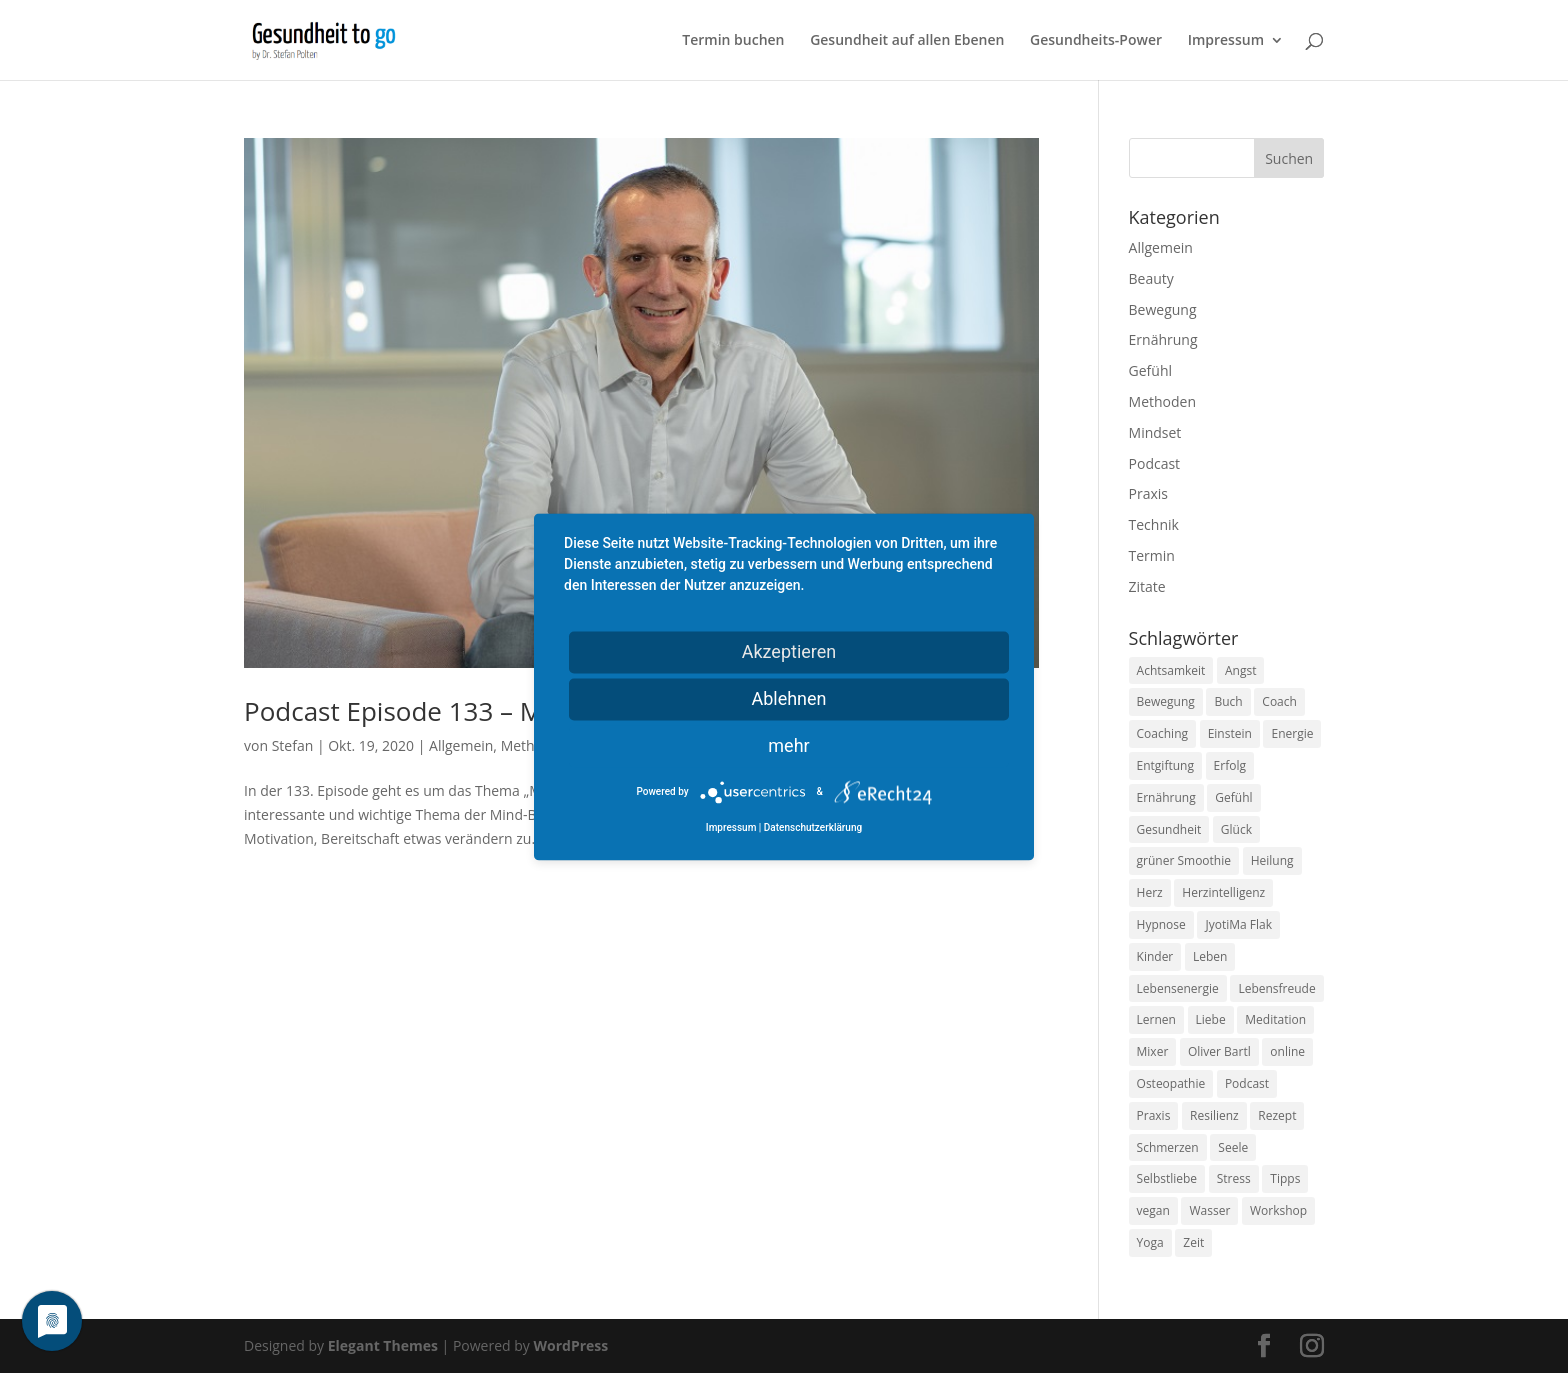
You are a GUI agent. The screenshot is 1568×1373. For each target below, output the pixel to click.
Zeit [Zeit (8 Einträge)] (1193, 1242)
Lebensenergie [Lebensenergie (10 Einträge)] (1178, 988)
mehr (788, 745)
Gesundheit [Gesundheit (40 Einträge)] (1169, 829)
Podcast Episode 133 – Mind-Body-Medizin (499, 711)
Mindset (1155, 432)
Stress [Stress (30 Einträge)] (1234, 1178)
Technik (1154, 524)
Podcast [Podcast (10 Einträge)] (1247, 1083)
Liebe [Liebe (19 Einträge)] (1211, 1019)
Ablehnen (788, 698)
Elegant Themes (383, 1345)
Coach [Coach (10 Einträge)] (1279, 701)
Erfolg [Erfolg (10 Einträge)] (1230, 765)
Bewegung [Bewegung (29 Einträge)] (1166, 701)
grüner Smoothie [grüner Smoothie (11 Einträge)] (1184, 860)
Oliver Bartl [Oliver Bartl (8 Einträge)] (1219, 1051)
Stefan (293, 745)
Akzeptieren (789, 651)
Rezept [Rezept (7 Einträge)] (1277, 1115)
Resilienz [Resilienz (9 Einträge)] (1214, 1115)
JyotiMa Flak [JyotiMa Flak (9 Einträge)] (1238, 924)
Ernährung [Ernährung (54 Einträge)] (1166, 797)
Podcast (1155, 463)
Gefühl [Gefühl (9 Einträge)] (1233, 797)
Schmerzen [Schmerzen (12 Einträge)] (1168, 1147)
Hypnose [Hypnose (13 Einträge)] (1161, 924)
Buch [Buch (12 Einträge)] (1228, 701)
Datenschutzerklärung (813, 827)
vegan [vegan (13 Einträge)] (1153, 1210)
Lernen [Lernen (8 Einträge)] (1156, 1019)
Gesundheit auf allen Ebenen (907, 41)
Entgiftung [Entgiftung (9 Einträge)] (1165, 765)
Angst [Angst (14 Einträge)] (1240, 670)
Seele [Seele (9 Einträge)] (1233, 1147)
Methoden (1162, 401)
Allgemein (461, 745)
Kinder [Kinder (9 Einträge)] (1155, 956)
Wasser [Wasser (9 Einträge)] (1209, 1210)
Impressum (1226, 41)
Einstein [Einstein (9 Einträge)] (1230, 733)
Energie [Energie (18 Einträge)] (1292, 733)
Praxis (1148, 493)
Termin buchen (733, 41)
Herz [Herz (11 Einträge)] (1150, 892)
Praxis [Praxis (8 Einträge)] (1154, 1115)
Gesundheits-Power (1096, 41)
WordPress (570, 1345)
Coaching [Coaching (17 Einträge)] (1162, 733)
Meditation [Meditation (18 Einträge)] (1275, 1019)
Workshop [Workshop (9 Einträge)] (1278, 1210)
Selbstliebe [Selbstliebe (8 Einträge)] (1167, 1178)
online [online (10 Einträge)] (1287, 1051)
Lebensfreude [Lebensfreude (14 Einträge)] (1276, 988)
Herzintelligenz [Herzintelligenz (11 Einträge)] (1223, 892)
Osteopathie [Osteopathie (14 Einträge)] (1171, 1083)
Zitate (1147, 586)
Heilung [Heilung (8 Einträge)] (1272, 860)
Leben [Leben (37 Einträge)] (1210, 956)
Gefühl (1150, 370)
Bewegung (1163, 309)
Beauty (1151, 278)
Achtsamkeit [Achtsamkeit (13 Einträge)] (1171, 670)
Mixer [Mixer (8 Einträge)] (1153, 1051)
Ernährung (1163, 339)
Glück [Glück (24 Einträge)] (1236, 829)
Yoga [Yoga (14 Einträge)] (1150, 1242)
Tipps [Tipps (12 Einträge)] (1285, 1178)
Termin (1152, 555)
